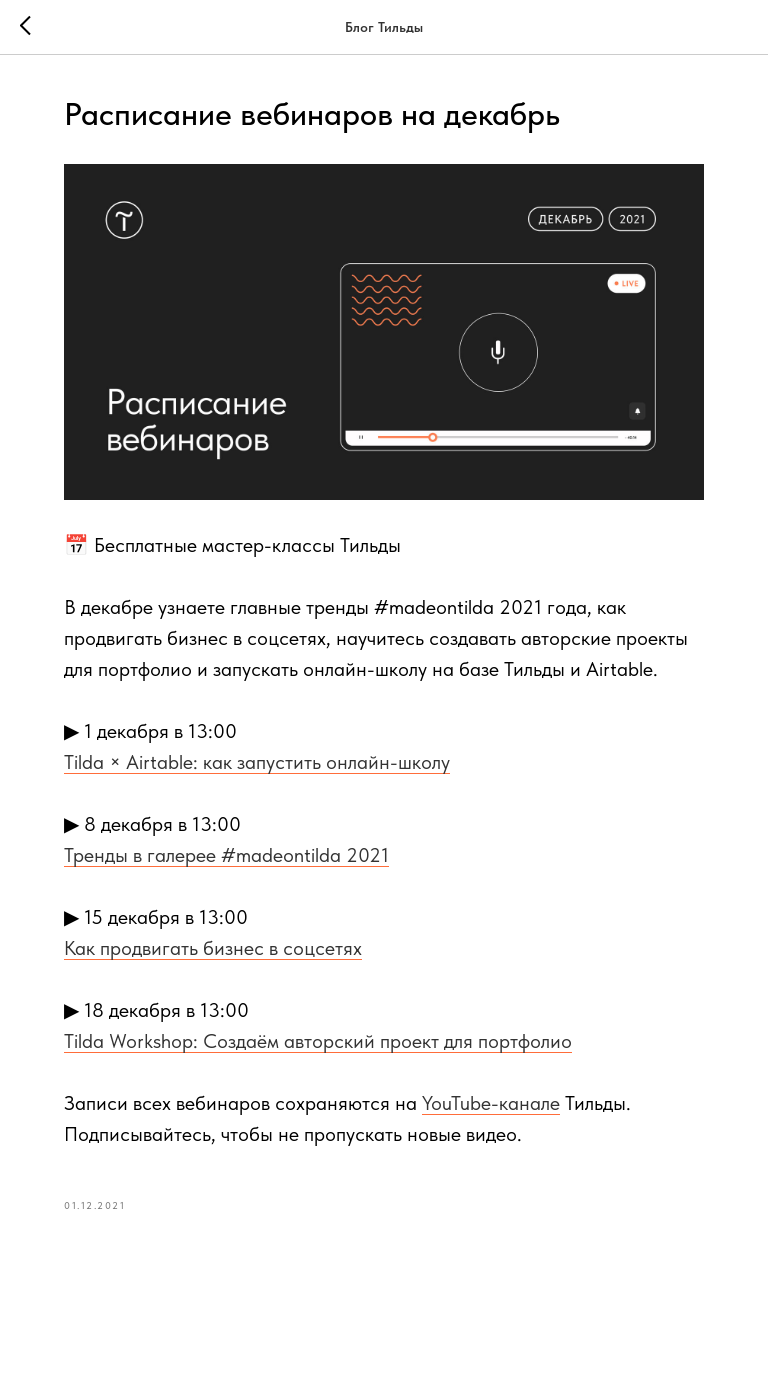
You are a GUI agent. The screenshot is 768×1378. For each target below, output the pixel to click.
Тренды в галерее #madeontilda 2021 (226, 855)
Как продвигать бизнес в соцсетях (213, 948)
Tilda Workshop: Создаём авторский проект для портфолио (318, 1041)
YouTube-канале (491, 1103)
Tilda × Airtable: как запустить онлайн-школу (257, 762)
